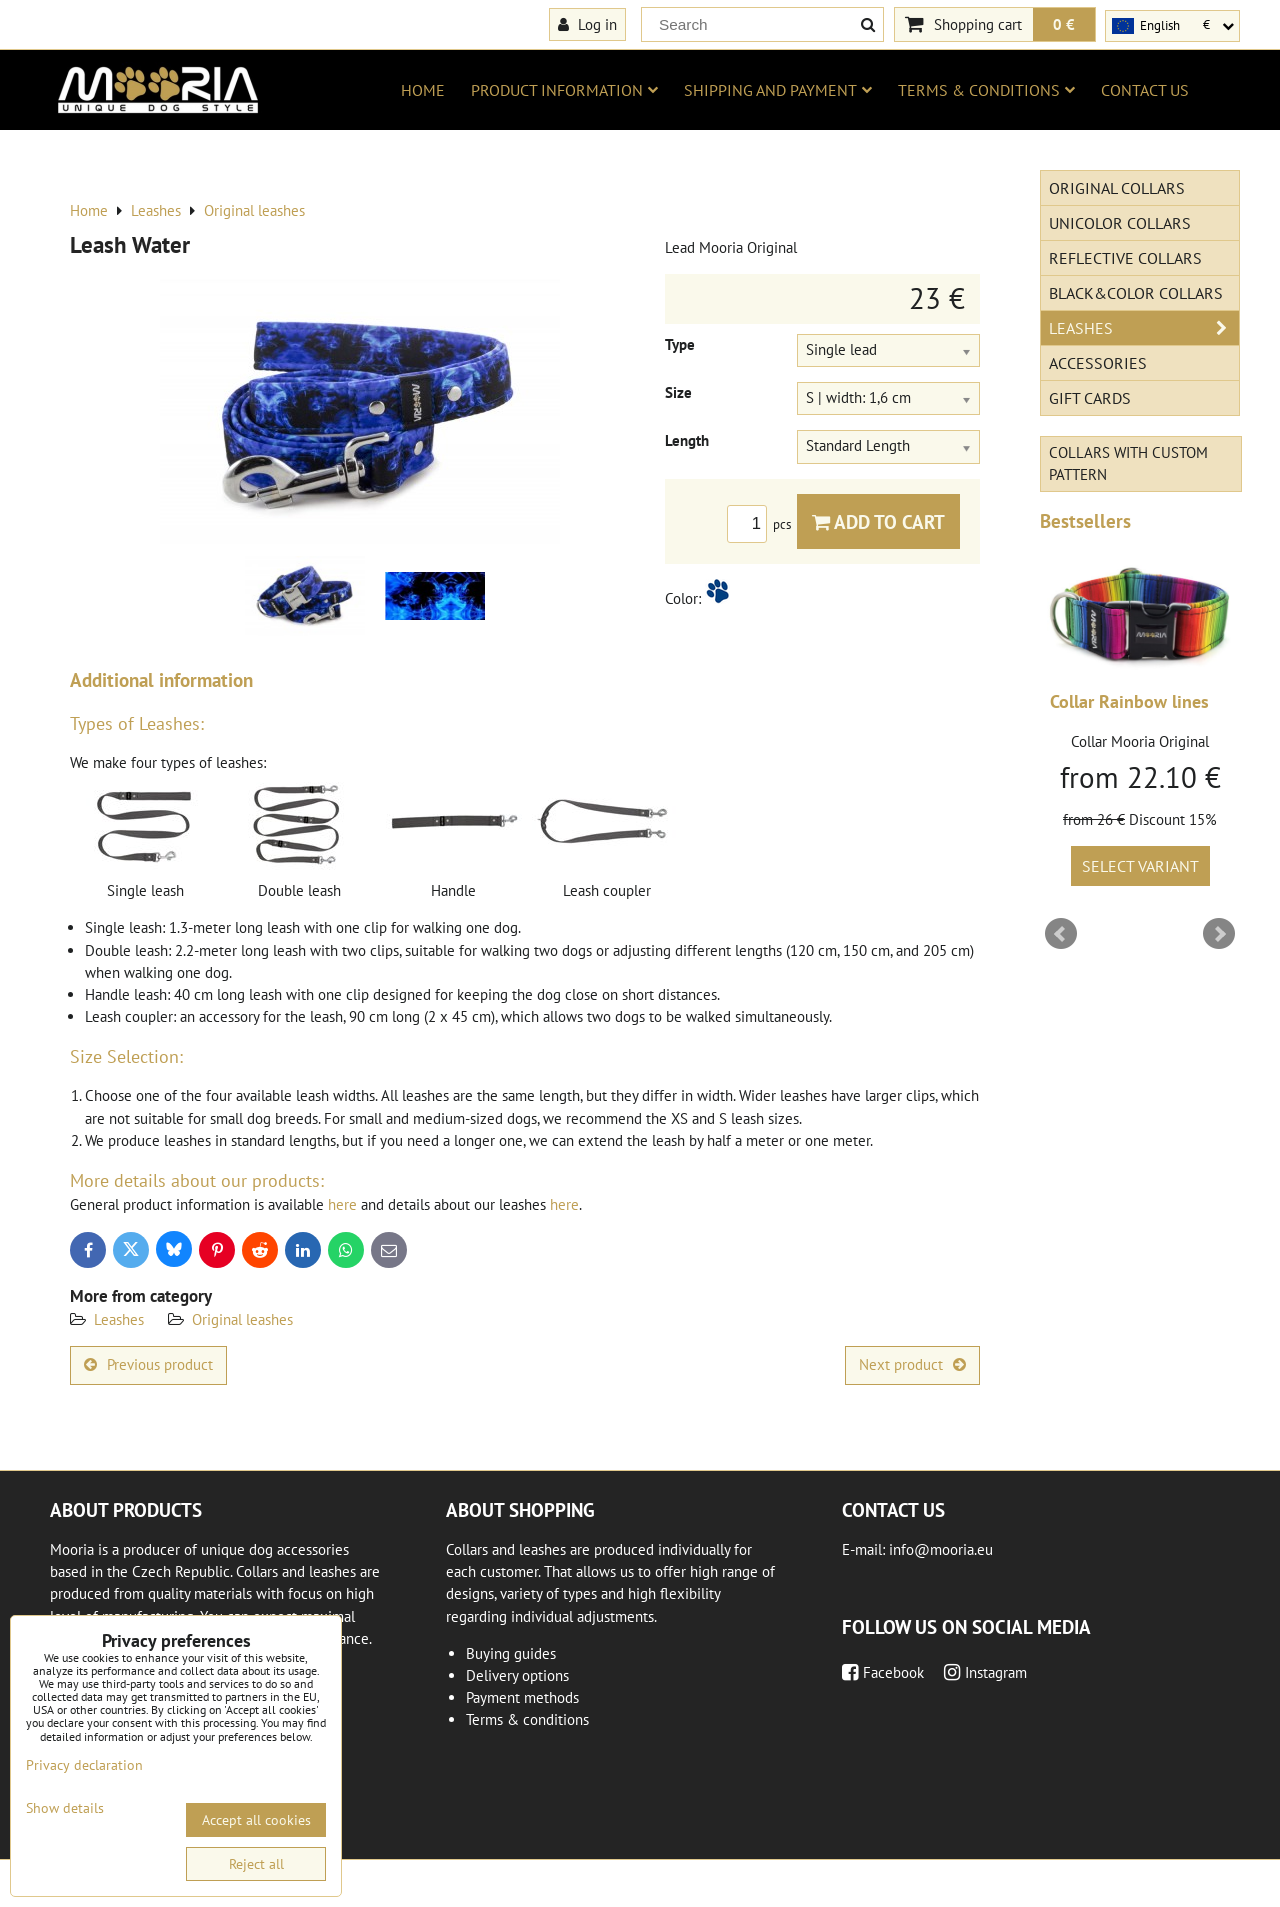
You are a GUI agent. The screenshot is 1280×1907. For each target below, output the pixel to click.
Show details (65, 1808)
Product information (564, 90)
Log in (587, 24)
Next (1219, 934)
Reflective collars (1125, 258)
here (342, 1204)
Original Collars (1117, 188)
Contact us (1145, 90)
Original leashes (242, 1319)
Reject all (256, 1864)
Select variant (1140, 866)
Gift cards (1090, 398)
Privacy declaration (84, 1765)
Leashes (119, 1319)
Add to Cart (878, 521)
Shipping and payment (778, 90)
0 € (1064, 24)
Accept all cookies (256, 1820)
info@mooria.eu (941, 1549)
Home (423, 90)
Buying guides (511, 1653)
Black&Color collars (1136, 293)
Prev (1061, 934)
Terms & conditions (986, 90)
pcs (762, 524)
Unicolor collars (1120, 223)
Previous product (148, 1364)
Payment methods (522, 1697)
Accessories (1098, 363)
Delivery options (517, 1675)
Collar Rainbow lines (1129, 701)
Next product (912, 1364)
